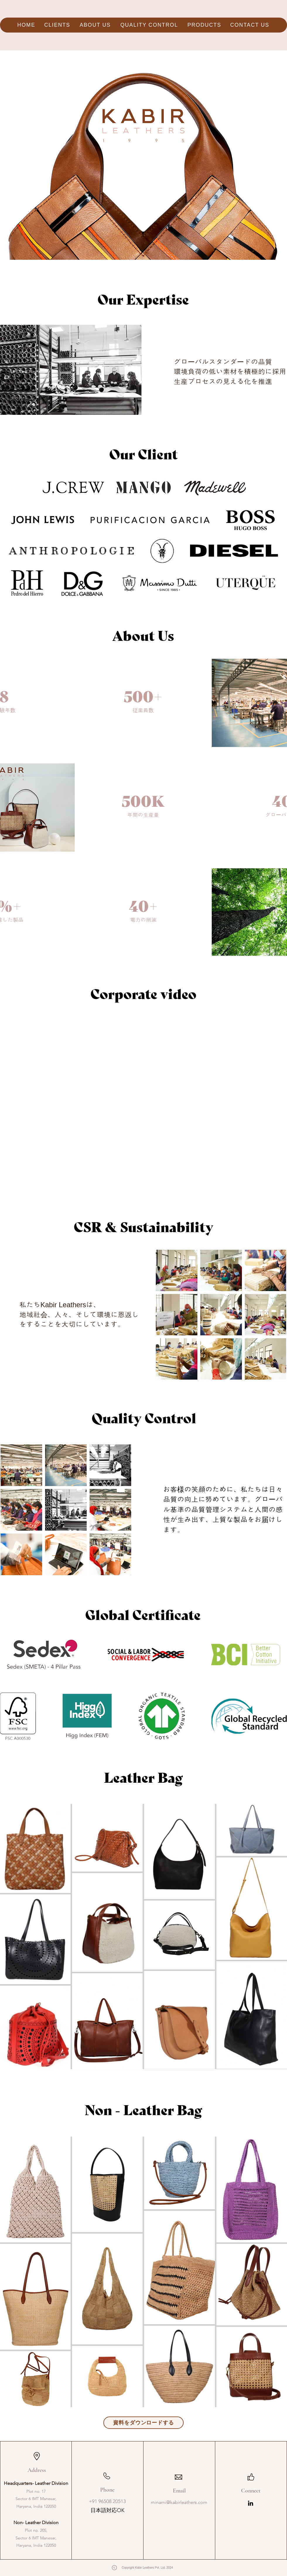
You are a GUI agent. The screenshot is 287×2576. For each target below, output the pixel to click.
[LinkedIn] (250, 2503)
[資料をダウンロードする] (143, 2423)
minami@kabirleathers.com (179, 2502)
